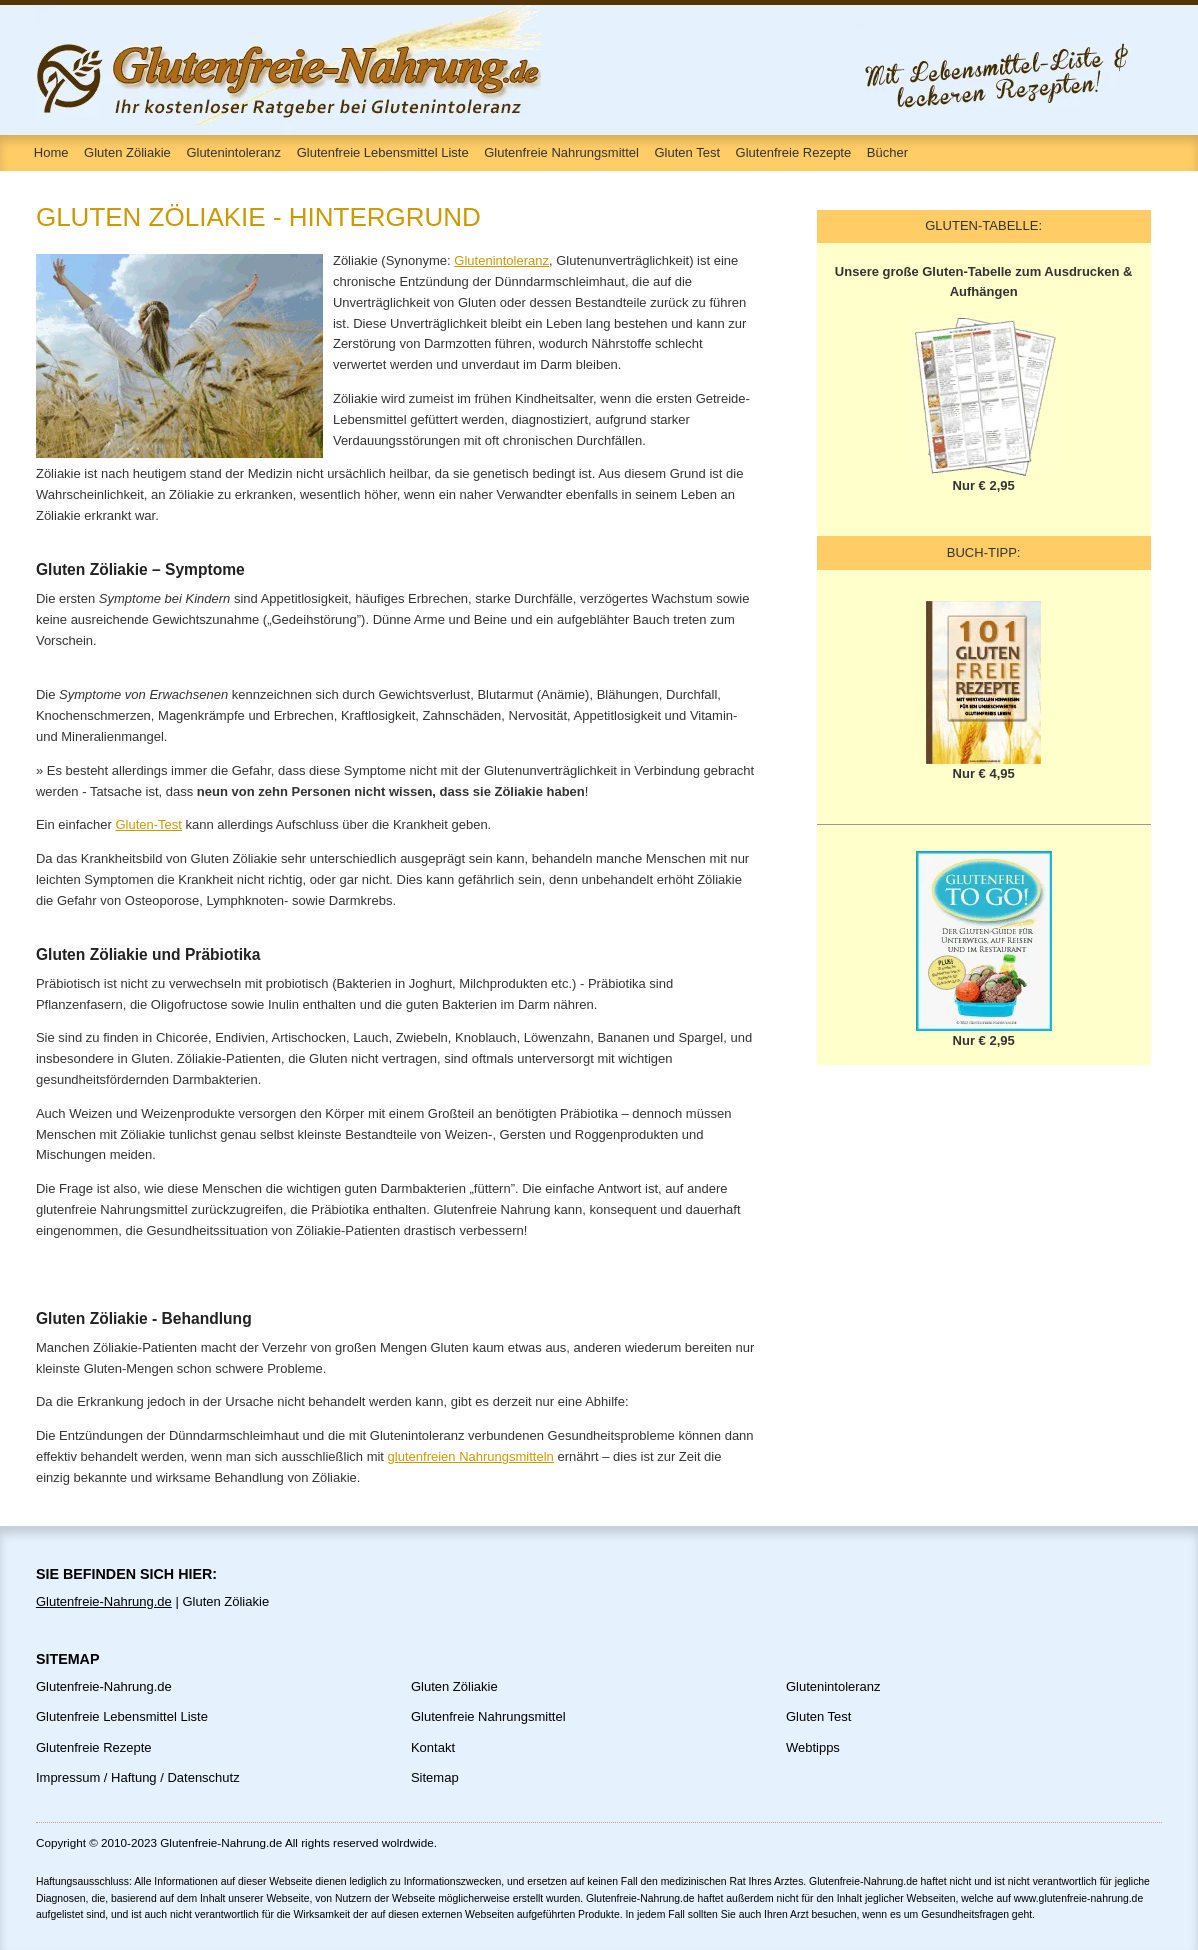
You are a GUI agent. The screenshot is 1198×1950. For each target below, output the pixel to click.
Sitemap (435, 1777)
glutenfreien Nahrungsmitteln (471, 1456)
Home (51, 152)
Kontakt (433, 1747)
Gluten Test (687, 152)
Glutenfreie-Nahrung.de (104, 1601)
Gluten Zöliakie (127, 152)
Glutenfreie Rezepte (794, 152)
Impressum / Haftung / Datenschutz (138, 1777)
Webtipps (813, 1747)
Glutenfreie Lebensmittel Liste (383, 152)
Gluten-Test (148, 824)
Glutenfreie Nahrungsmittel (561, 152)
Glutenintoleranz (233, 152)
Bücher (887, 152)
